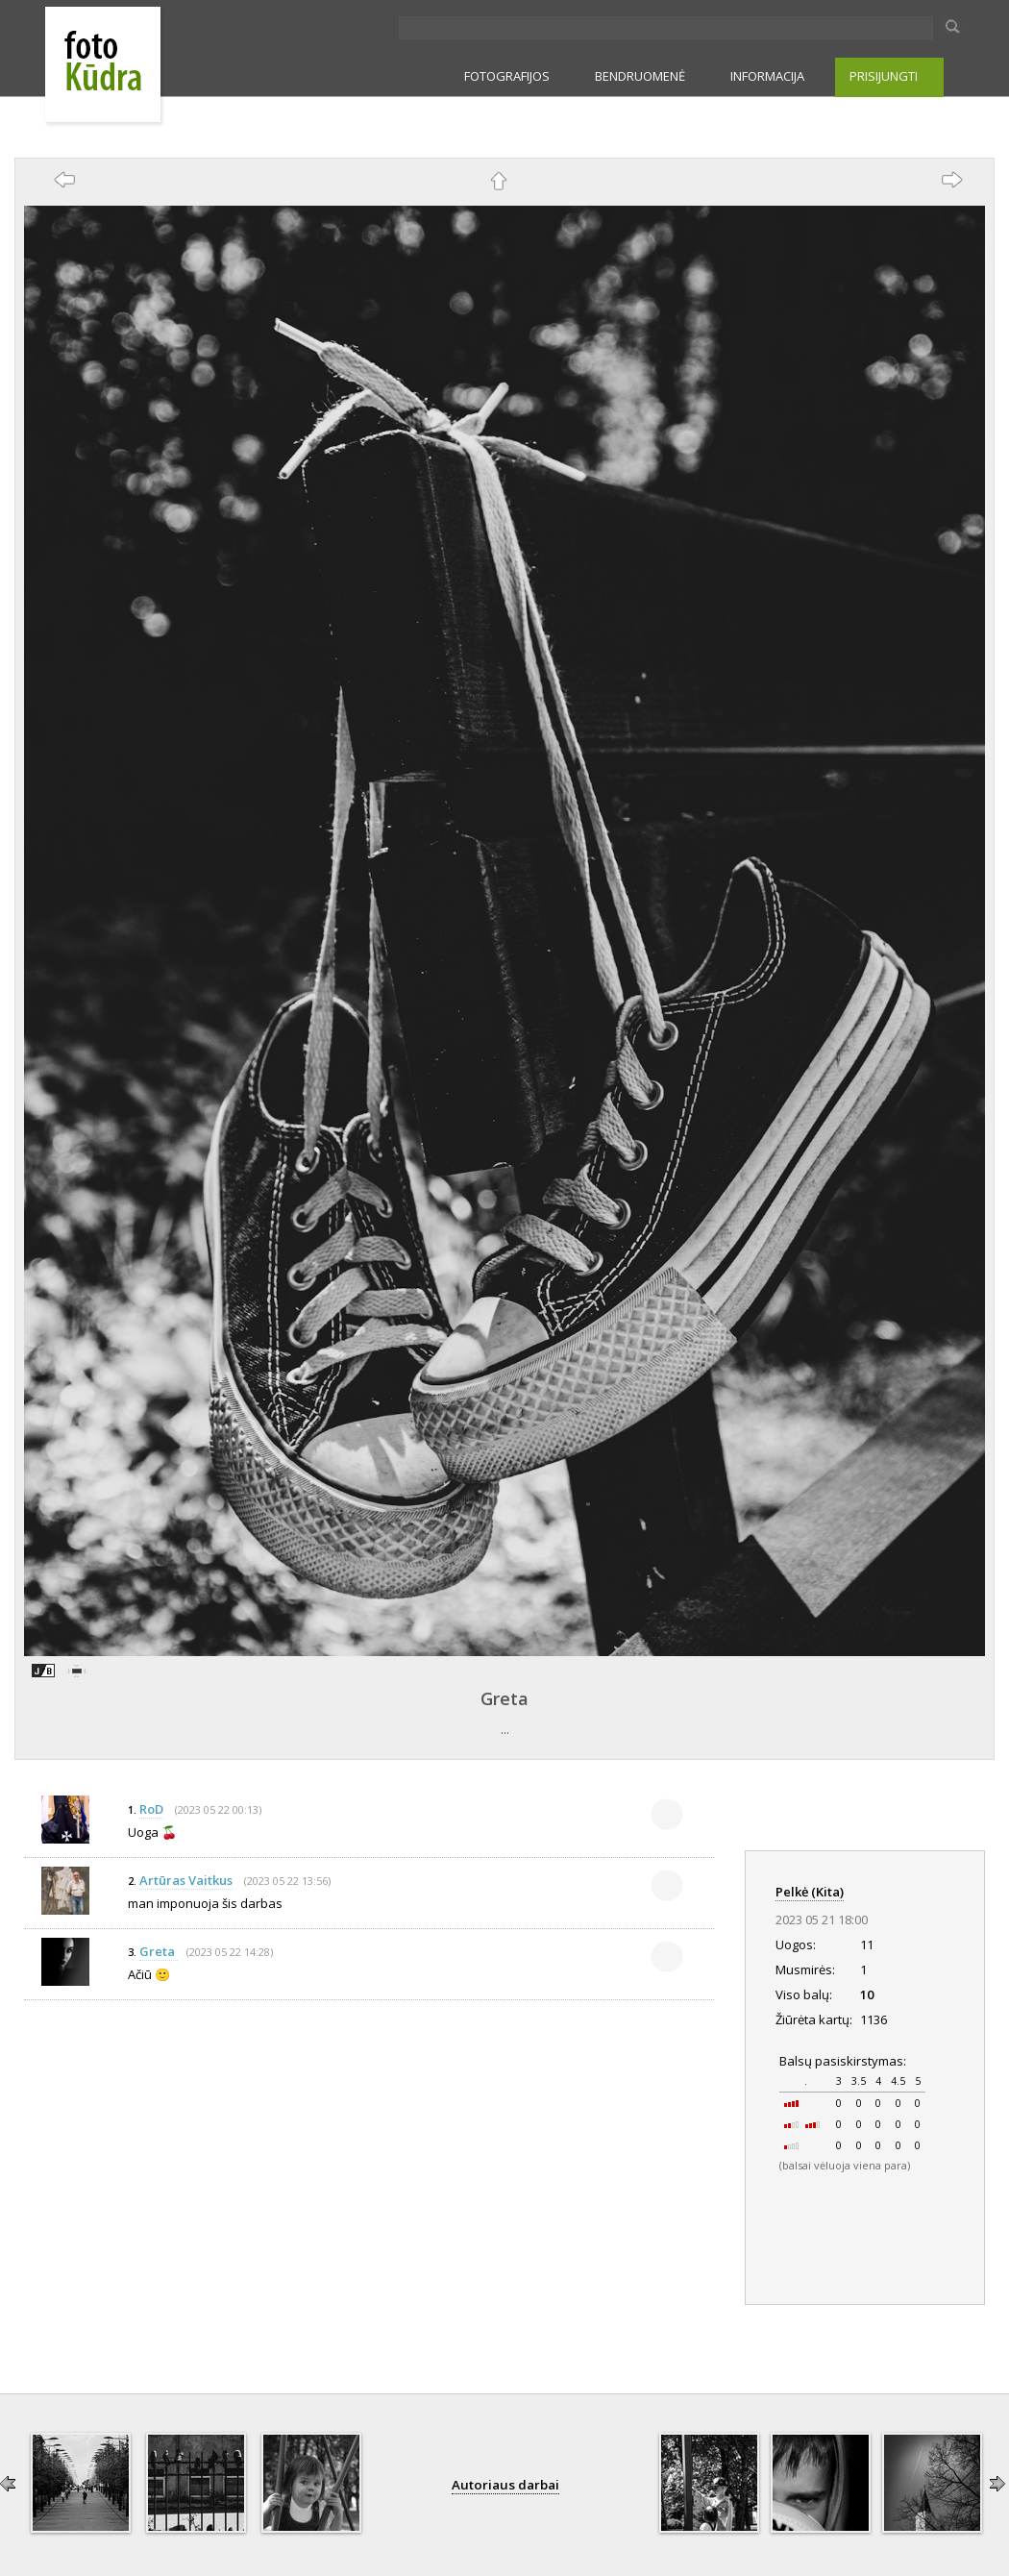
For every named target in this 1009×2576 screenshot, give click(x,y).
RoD (151, 1809)
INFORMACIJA (767, 76)
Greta (504, 1698)
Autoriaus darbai (505, 2484)
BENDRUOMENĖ (640, 76)
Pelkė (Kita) (809, 1891)
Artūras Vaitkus (186, 1880)
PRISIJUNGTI (883, 76)
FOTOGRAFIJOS (507, 76)
